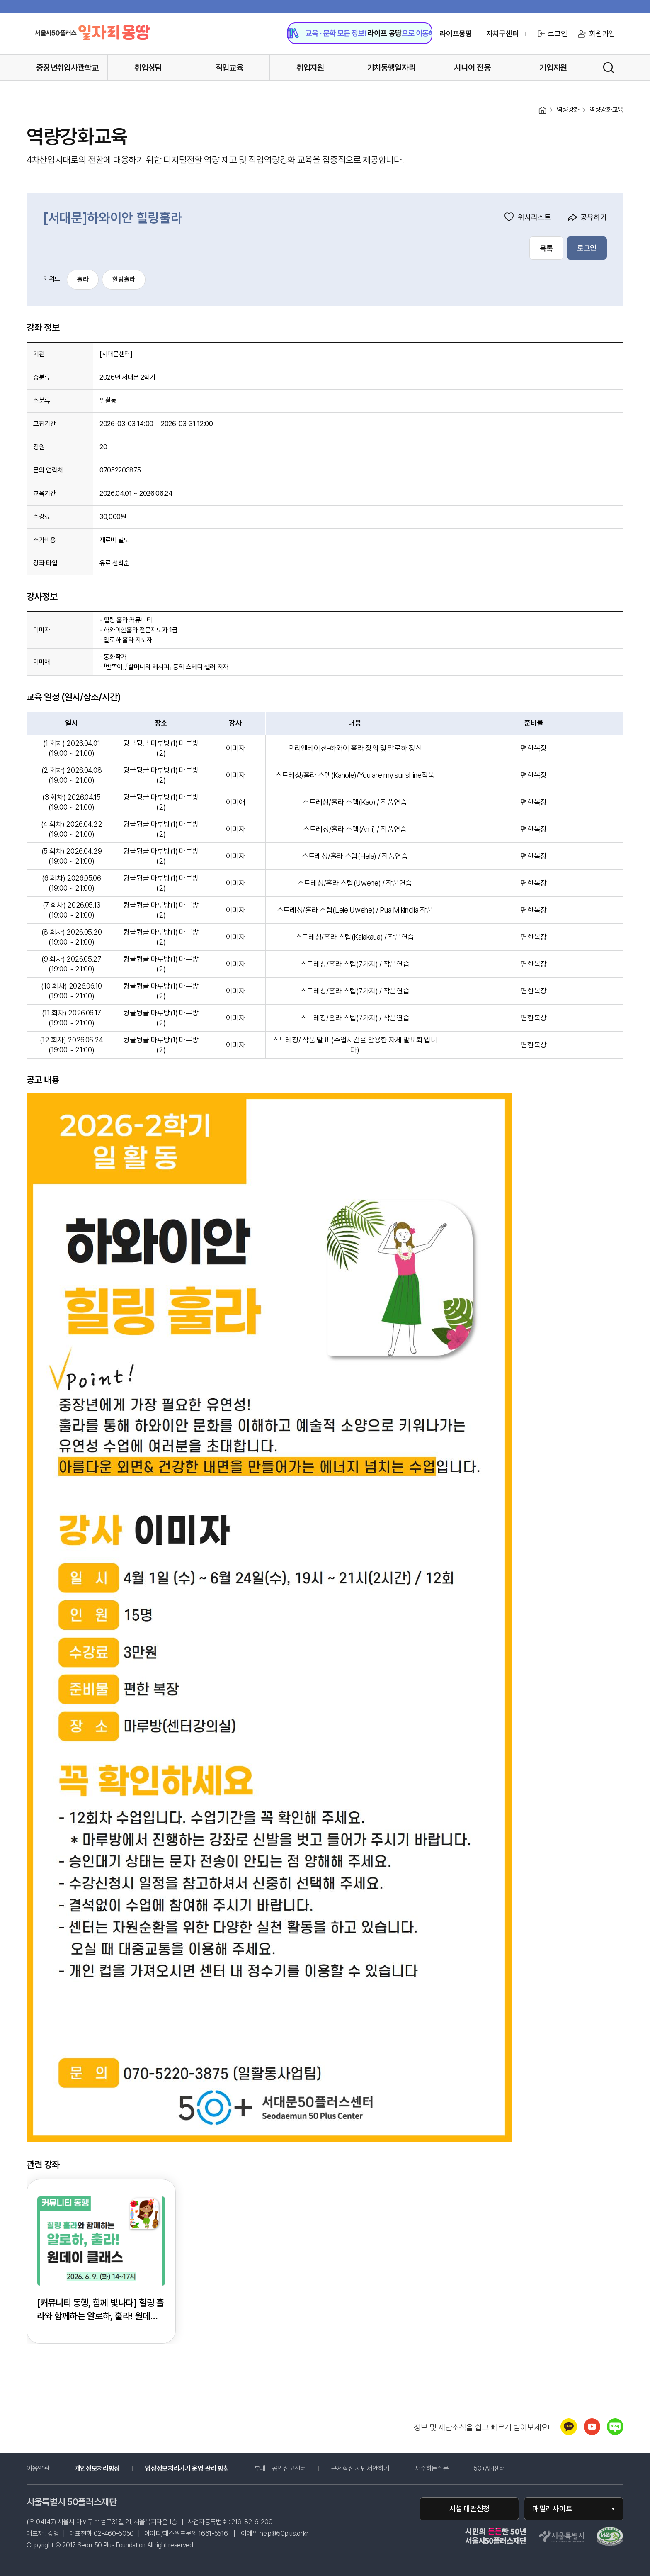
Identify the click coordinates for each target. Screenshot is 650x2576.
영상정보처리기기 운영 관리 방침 (187, 2468)
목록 (546, 248)
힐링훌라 (123, 279)
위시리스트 (527, 217)
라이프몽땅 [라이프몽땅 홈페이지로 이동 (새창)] (455, 33)
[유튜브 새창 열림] (592, 2433)
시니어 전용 (472, 68)
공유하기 (587, 217)
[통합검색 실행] (608, 67)
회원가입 (596, 34)
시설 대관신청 (469, 2508)
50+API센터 (489, 2468)
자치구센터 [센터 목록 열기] (502, 33)
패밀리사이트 (552, 2508)
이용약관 (38, 2468)
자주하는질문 (432, 2468)
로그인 (551, 34)
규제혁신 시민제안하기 (372, 2468)
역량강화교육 (606, 110)
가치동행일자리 (391, 68)
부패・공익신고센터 (292, 2468)
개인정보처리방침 (97, 2468)
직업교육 (229, 68)
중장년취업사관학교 (67, 68)
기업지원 (553, 68)
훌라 (82, 279)
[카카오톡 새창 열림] (568, 2433)
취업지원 (310, 68)
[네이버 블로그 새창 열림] (615, 2433)
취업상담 (148, 68)
